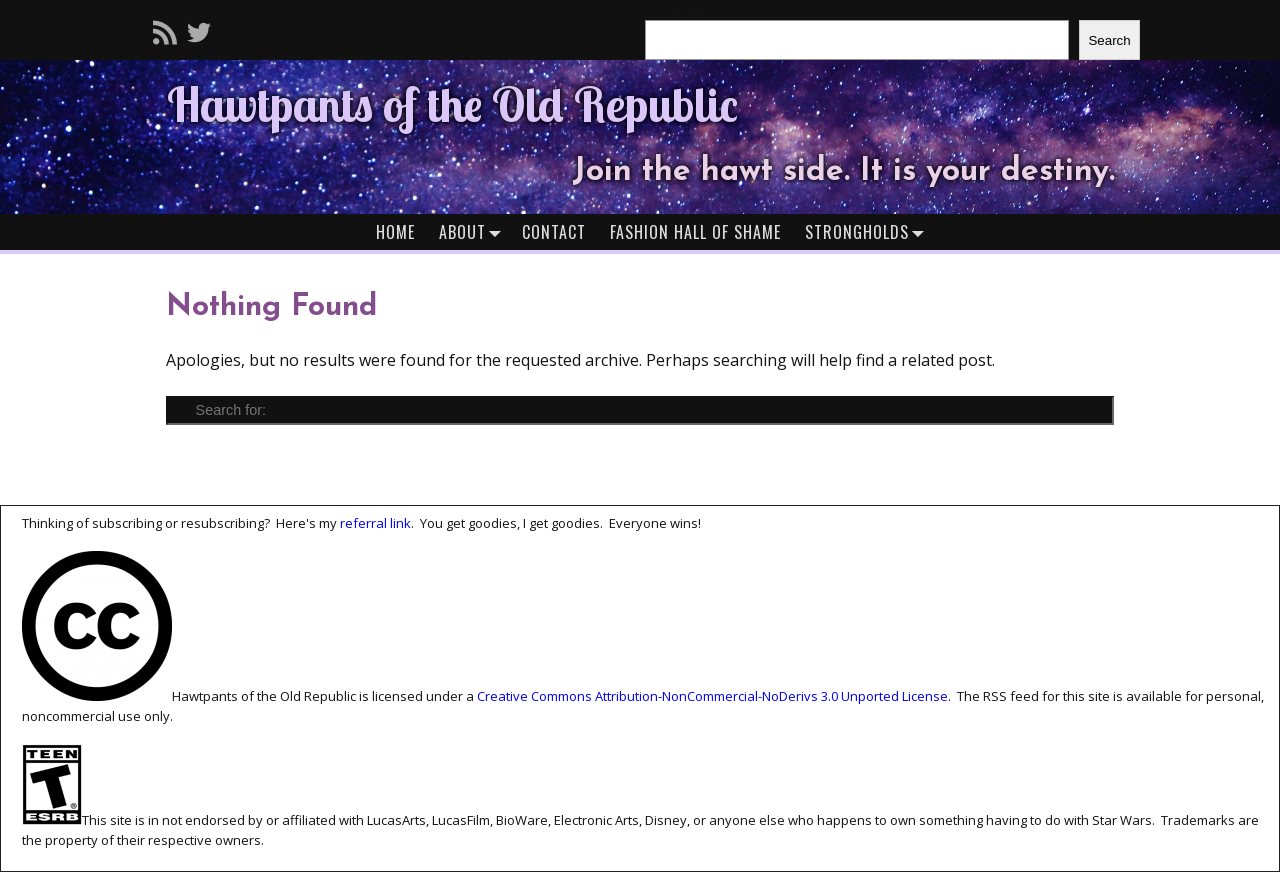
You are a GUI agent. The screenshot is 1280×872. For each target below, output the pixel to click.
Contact (554, 232)
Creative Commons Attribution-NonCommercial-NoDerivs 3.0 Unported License (712, 696)
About (474, 231)
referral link (375, 523)
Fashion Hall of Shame (695, 232)
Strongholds (869, 231)
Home (395, 232)
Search (1109, 40)
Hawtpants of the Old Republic (452, 104)
